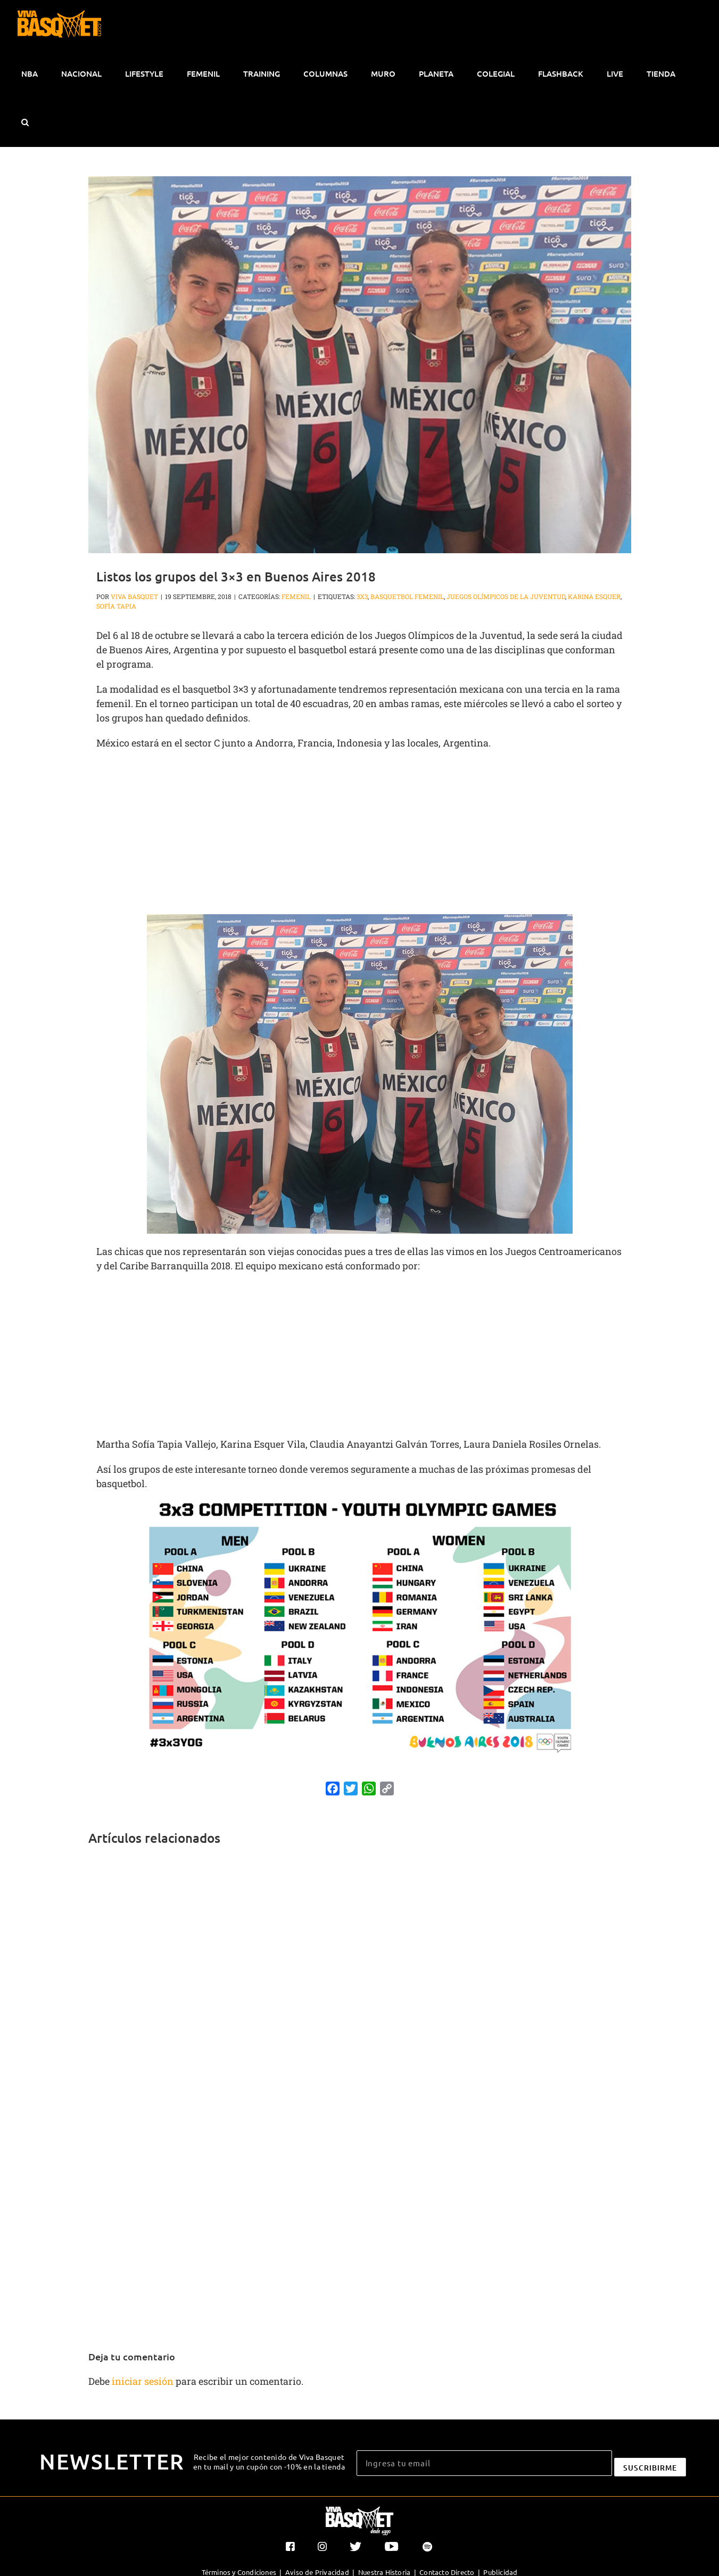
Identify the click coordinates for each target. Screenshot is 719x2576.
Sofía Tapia (116, 606)
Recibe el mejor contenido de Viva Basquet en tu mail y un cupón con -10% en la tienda (269, 2461)
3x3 (362, 596)
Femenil (296, 596)
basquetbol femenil (407, 596)
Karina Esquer (594, 596)
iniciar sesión (144, 2381)
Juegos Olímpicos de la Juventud (506, 596)
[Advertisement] (359, 835)
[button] (25, 122)
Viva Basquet (134, 596)
